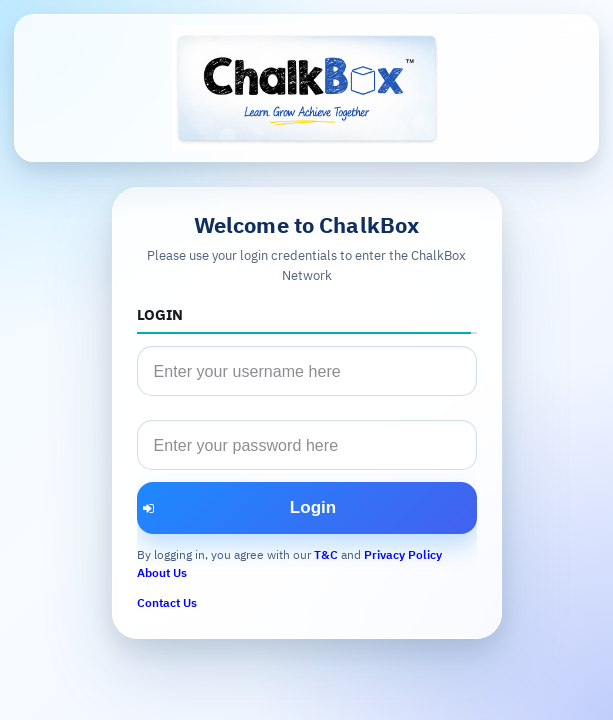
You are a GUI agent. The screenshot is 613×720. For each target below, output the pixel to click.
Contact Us (167, 602)
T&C (326, 554)
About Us (162, 572)
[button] (307, 508)
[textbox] (307, 371)
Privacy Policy (403, 554)
